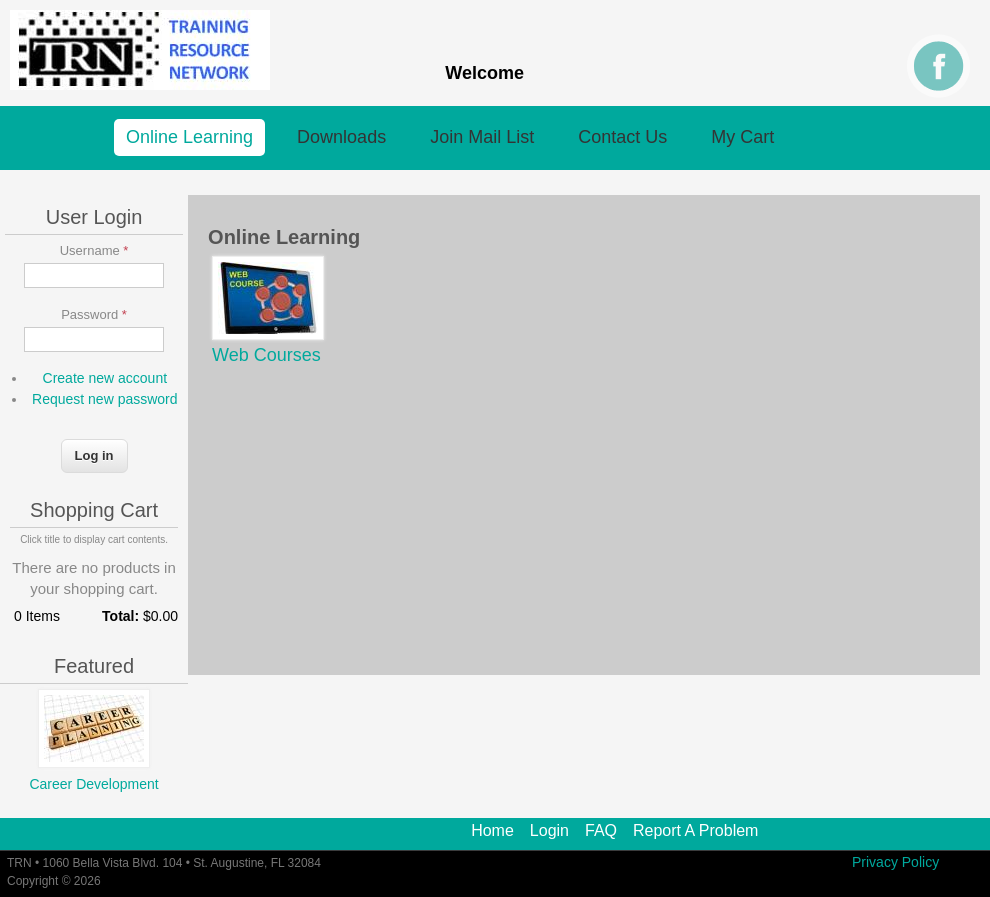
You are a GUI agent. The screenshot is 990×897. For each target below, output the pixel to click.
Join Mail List (482, 137)
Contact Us (622, 137)
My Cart (742, 137)
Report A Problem (695, 831)
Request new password (105, 399)
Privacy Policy (895, 862)
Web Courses (266, 355)
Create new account (105, 378)
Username (94, 250)
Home (492, 831)
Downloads (341, 137)
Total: (120, 616)
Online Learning (189, 137)
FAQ (601, 831)
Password (94, 314)
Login (549, 831)
